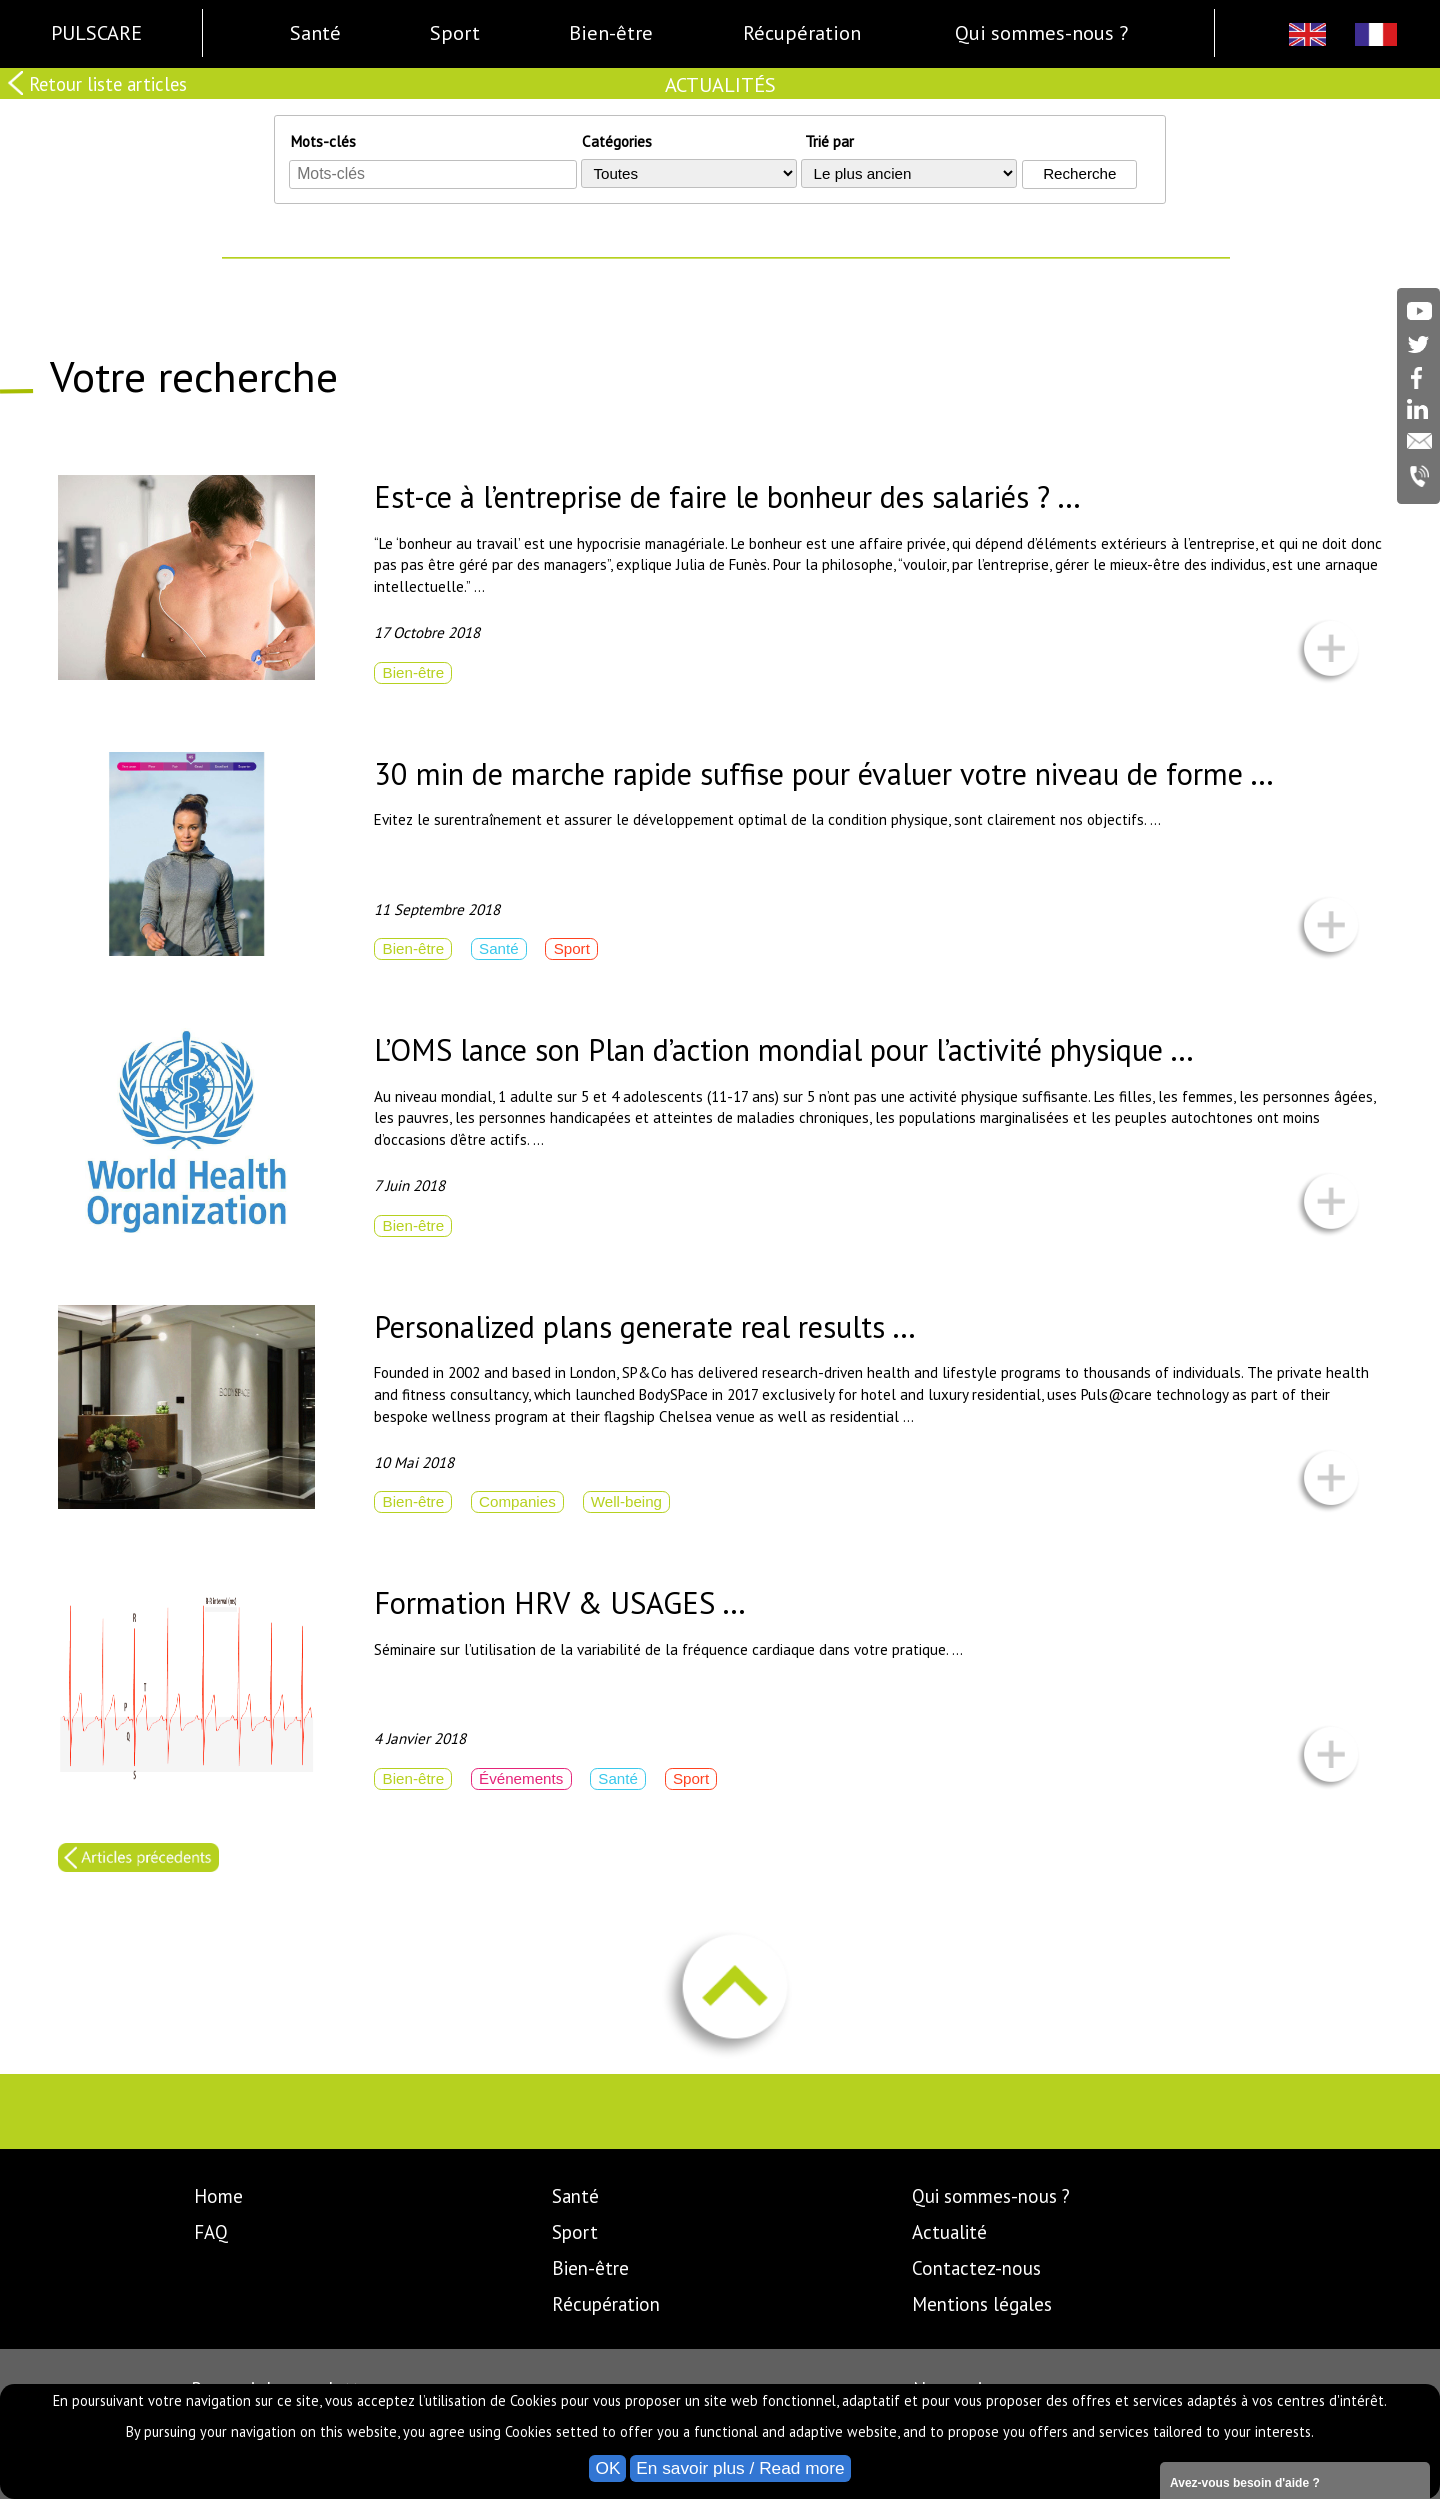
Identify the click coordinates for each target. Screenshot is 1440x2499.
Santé (575, 2196)
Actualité (949, 2232)
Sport (575, 2232)
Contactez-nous (976, 2268)
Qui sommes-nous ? (991, 2196)
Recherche (1079, 173)
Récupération (606, 2304)
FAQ (211, 2232)
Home (218, 2196)
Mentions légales (982, 2304)
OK (607, 2468)
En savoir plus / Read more (740, 2468)
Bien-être (590, 2268)
